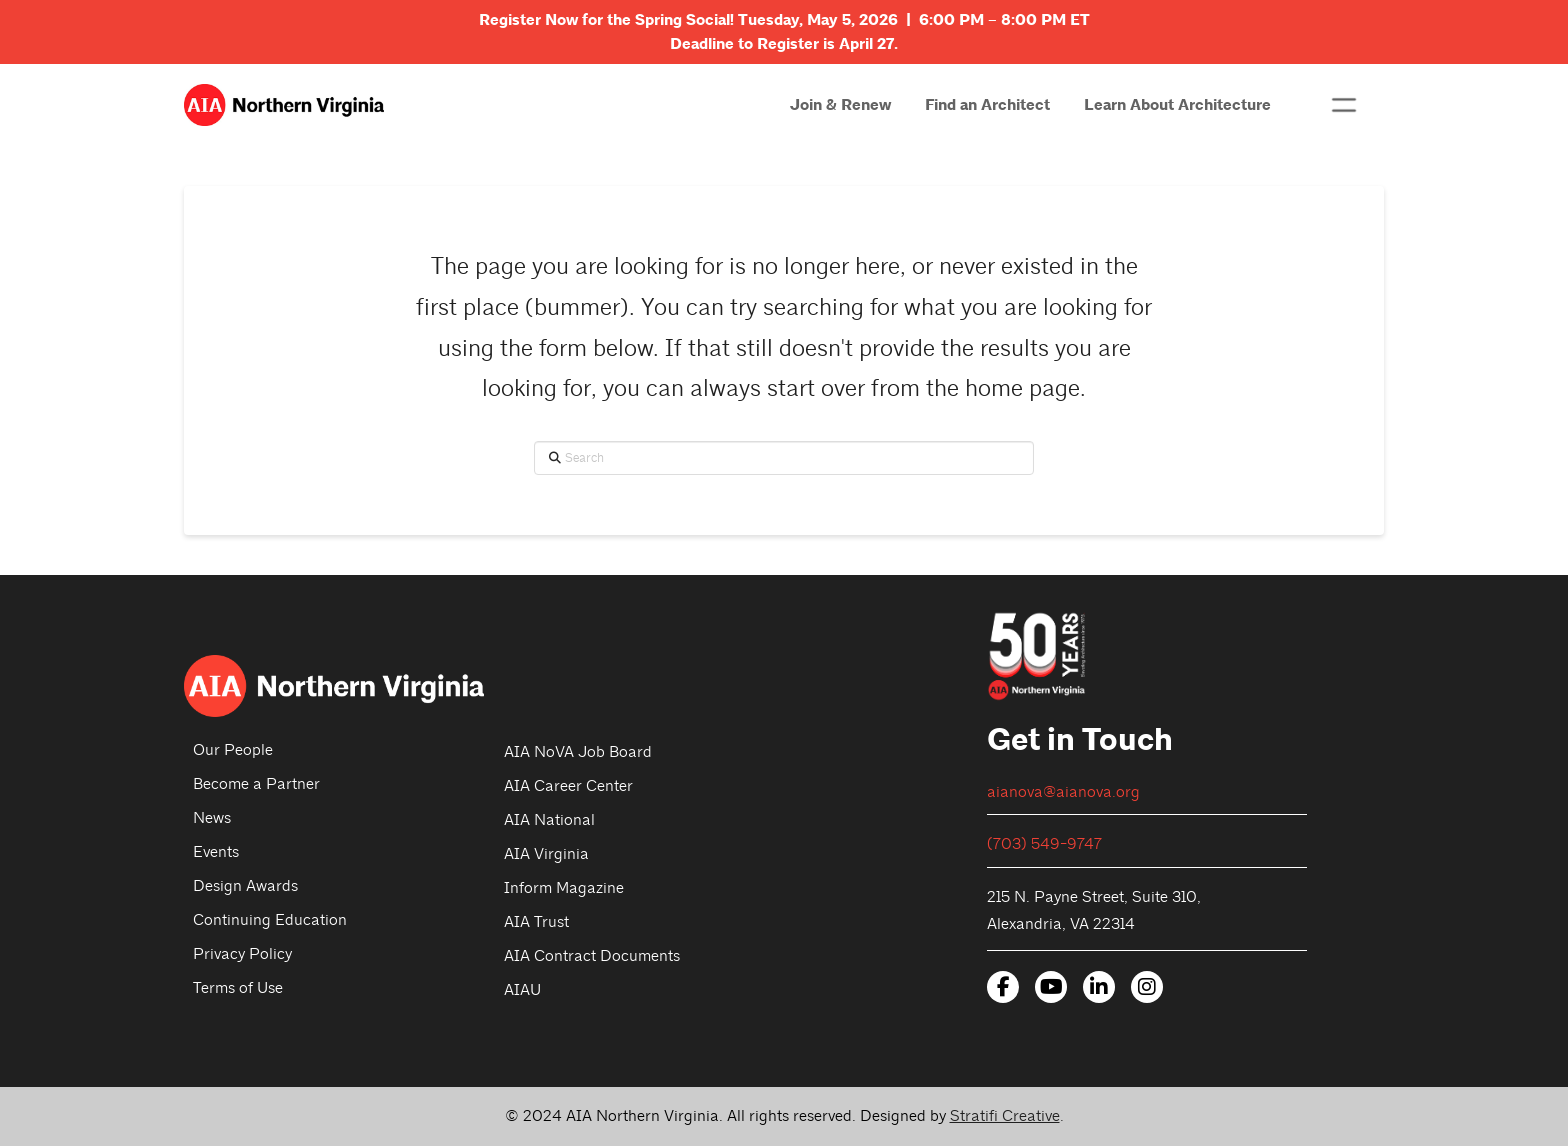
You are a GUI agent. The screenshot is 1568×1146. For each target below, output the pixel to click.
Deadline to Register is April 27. (784, 44)
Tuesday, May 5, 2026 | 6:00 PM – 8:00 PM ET (914, 20)
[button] (1344, 105)
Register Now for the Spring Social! (608, 20)
